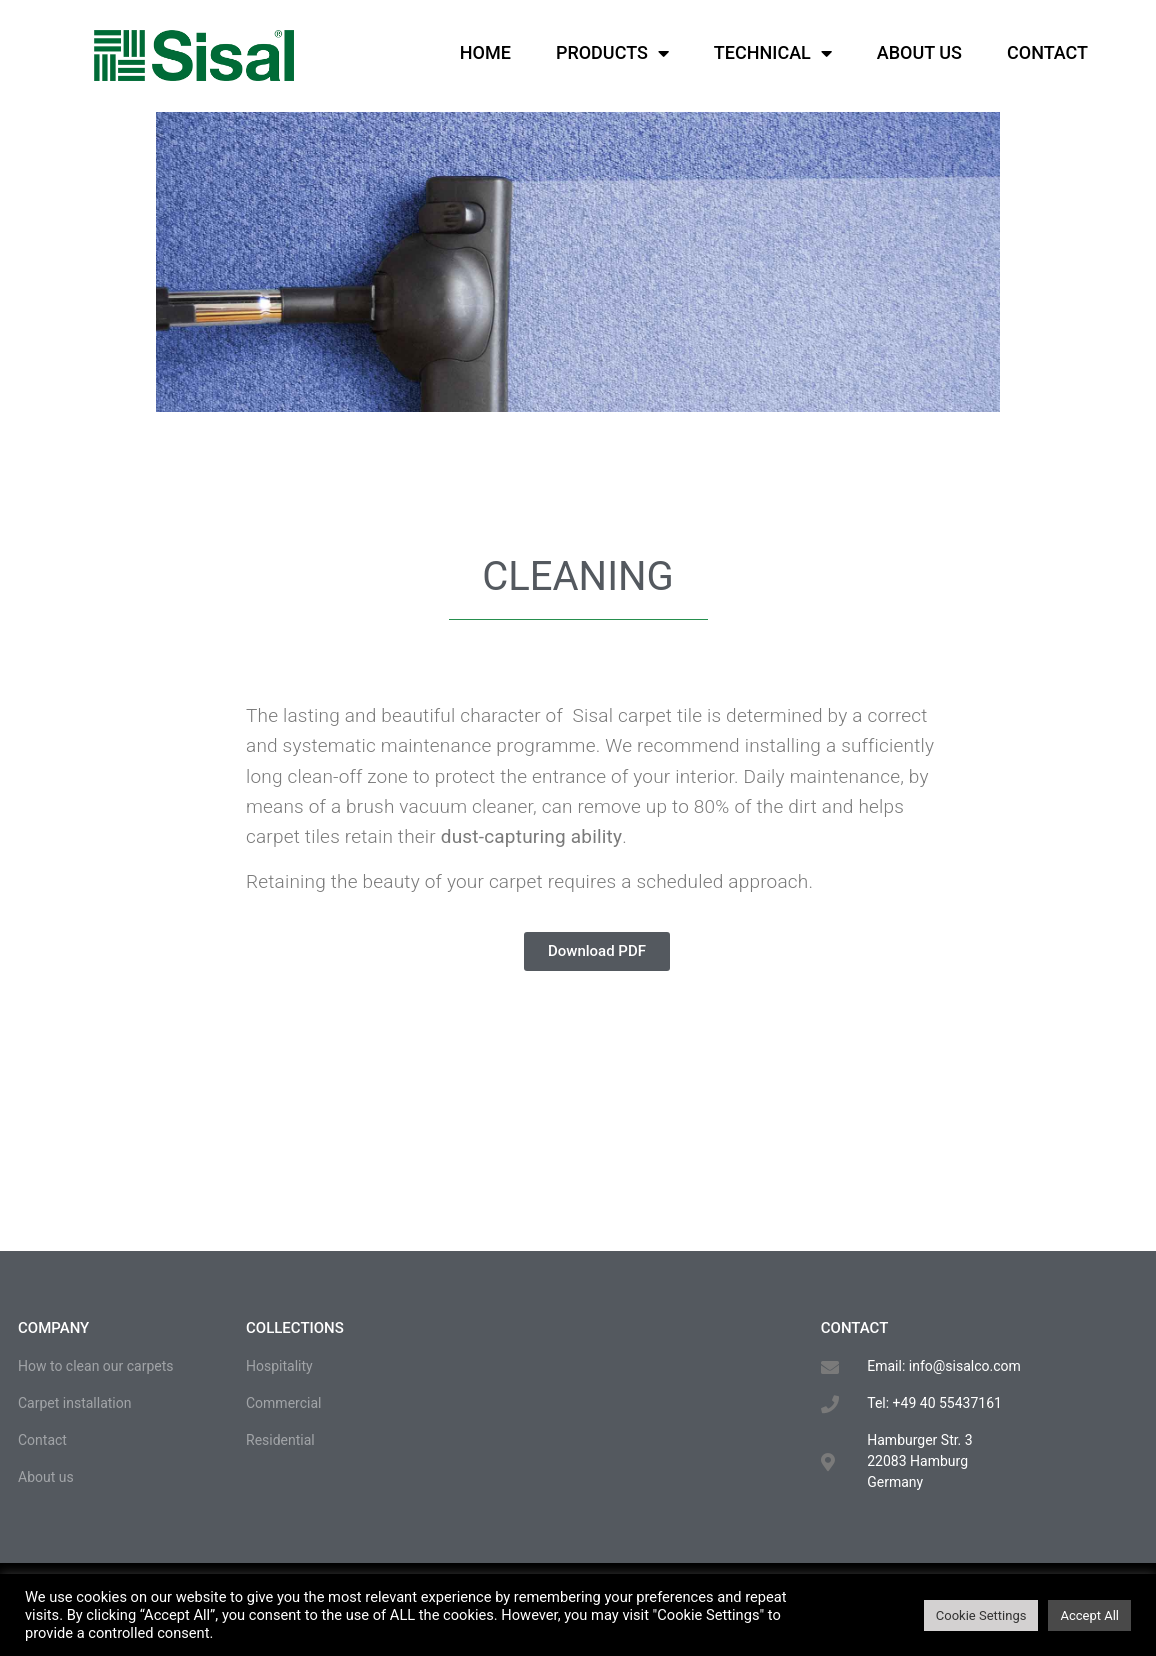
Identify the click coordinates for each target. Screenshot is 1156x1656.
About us (919, 52)
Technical (773, 53)
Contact (1047, 52)
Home (485, 52)
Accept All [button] (1089, 1615)
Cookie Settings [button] (981, 1615)
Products (612, 53)
